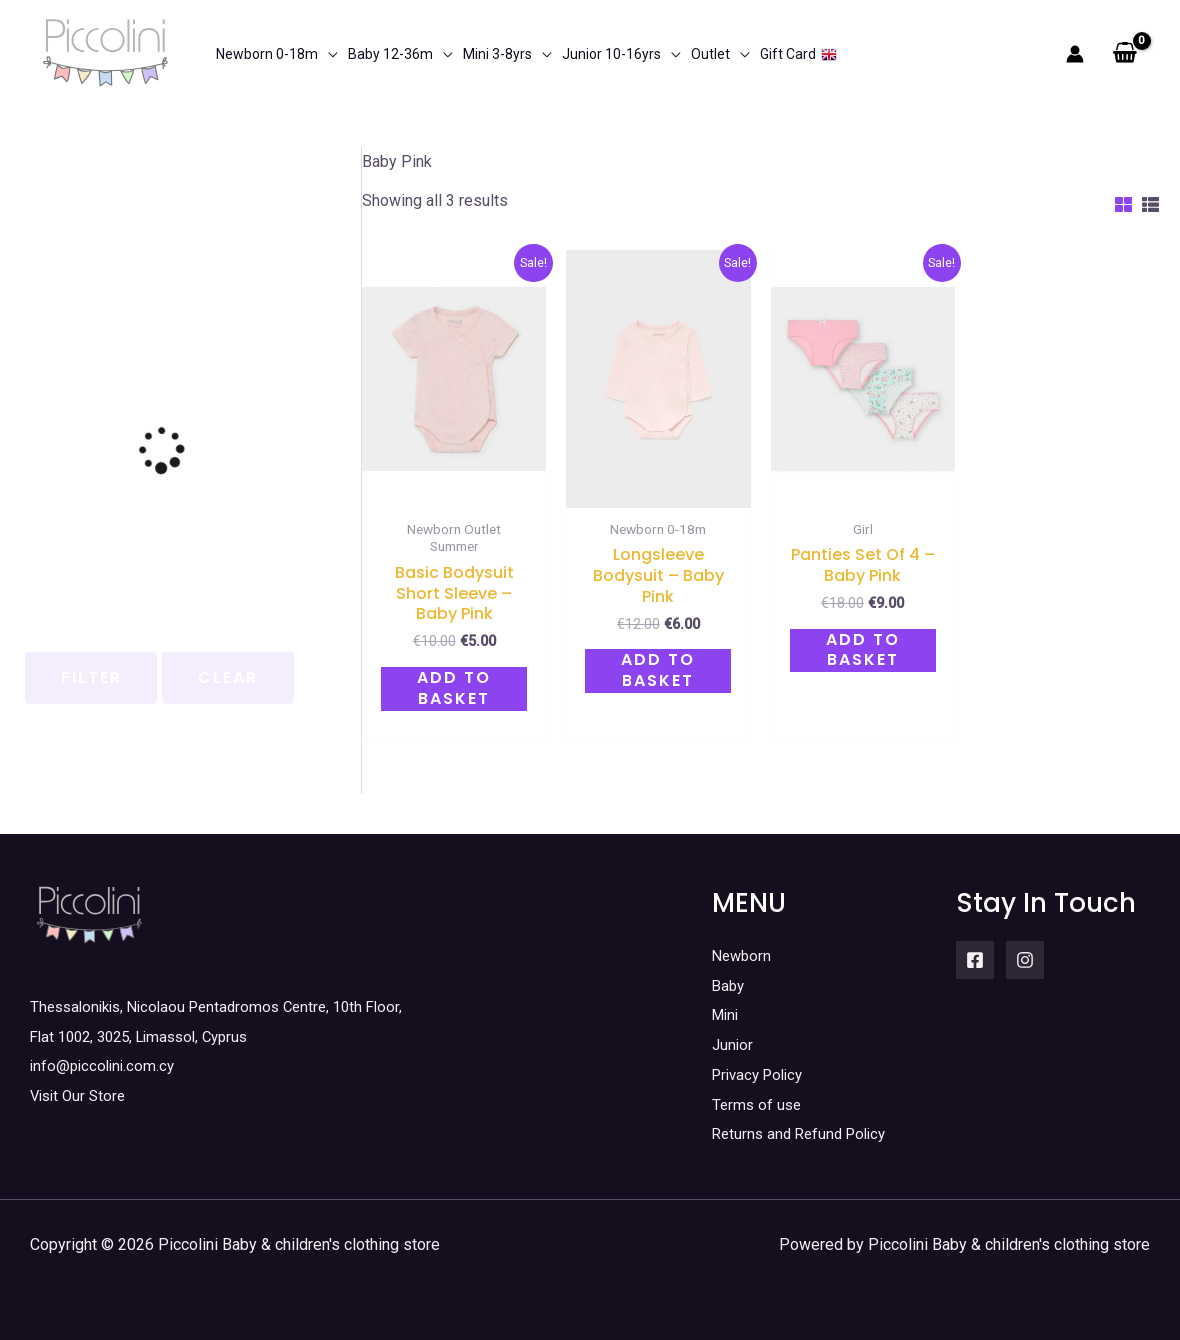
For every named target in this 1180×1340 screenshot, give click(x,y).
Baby (729, 985)
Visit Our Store (81, 1095)
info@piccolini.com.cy (105, 1065)
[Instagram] (1025, 960)
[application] (328, 54)
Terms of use (758, 1104)
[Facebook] (975, 960)
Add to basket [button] (454, 688)
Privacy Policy (762, 1074)
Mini (727, 1014)
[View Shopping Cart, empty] (1124, 54)
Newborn (743, 955)
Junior (733, 1044)
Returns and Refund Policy (804, 1133)
